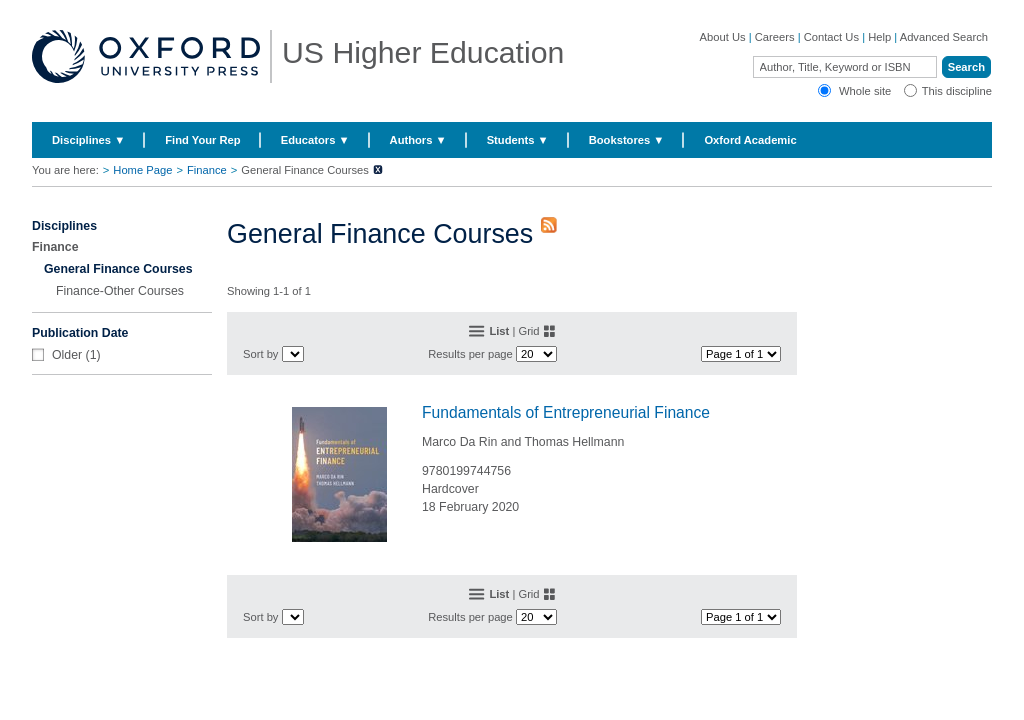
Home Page (142, 170)
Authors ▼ (418, 140)
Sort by (260, 354)
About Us (723, 37)
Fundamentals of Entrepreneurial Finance (566, 412)
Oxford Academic (750, 140)
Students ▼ (518, 140)
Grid (528, 331)
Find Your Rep (202, 140)
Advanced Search (944, 37)
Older (67, 355)
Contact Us (831, 37)
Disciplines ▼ (88, 140)
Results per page (470, 354)
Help (879, 37)
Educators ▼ (315, 140)
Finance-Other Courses (120, 291)
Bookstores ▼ (627, 140)
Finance (207, 170)
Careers (775, 37)
